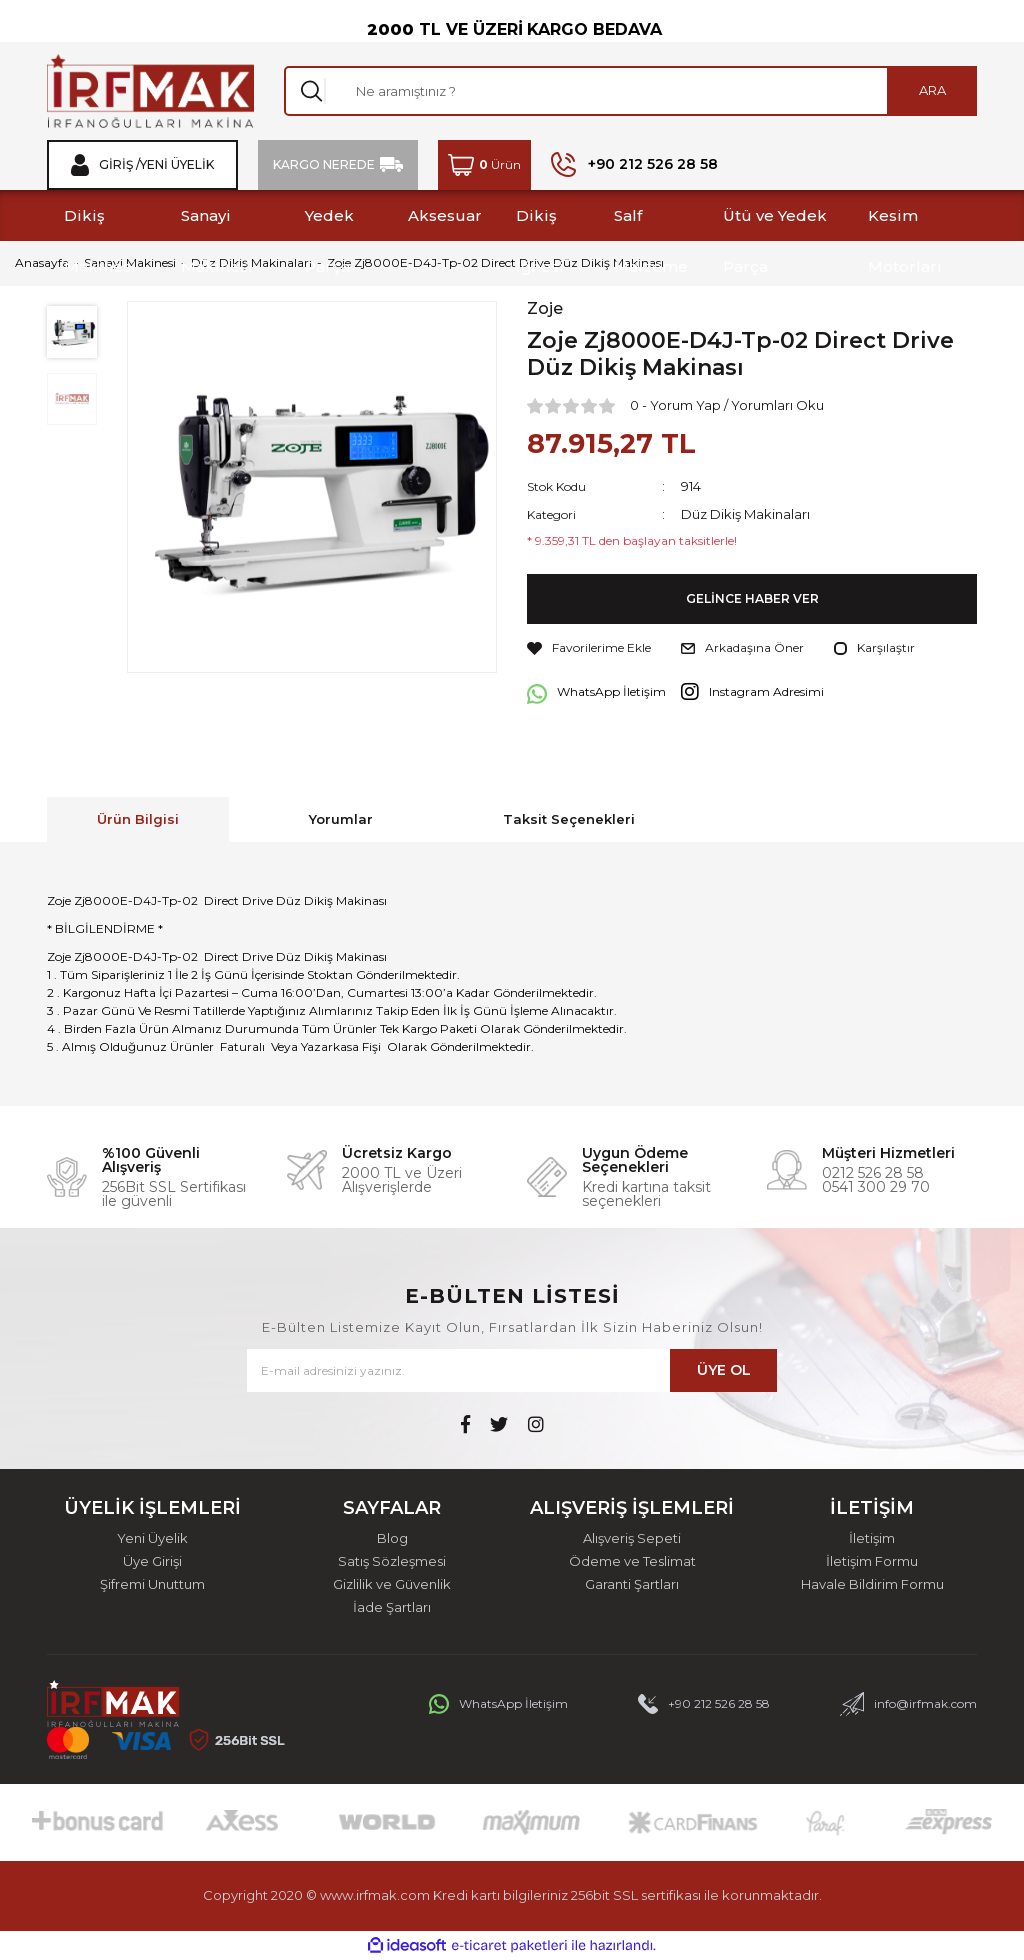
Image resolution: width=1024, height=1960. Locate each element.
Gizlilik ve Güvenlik (392, 1584)
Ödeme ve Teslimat (632, 1561)
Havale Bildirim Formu (872, 1584)
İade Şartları (392, 1607)
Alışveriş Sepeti (632, 1538)
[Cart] (484, 165)
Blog (392, 1538)
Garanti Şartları (632, 1584)
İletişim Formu (872, 1561)
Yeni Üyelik (152, 1538)
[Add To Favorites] (589, 648)
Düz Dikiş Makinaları (745, 514)
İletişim (872, 1538)
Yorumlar (341, 819)
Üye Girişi (152, 1561)
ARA (932, 90)
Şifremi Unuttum (152, 1584)
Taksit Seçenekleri (569, 819)
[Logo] (150, 91)
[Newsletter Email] (512, 1370)
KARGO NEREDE (324, 164)
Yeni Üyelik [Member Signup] (177, 165)
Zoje (545, 309)
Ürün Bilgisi (138, 819)
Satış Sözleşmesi (392, 1561)
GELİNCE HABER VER (752, 599)
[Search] (630, 91)
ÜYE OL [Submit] (724, 1370)
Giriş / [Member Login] (119, 165)
